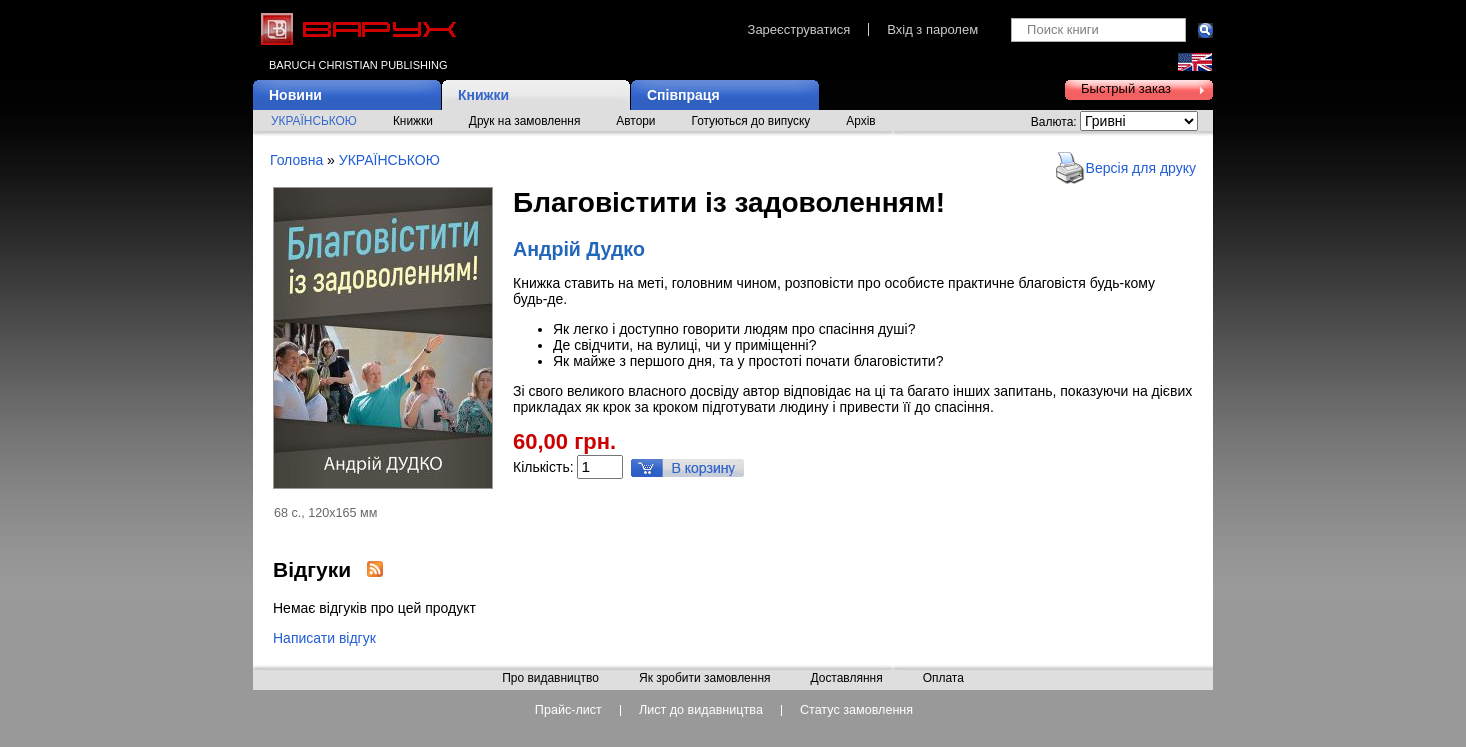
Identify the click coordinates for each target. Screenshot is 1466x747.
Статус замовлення (856, 710)
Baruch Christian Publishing (358, 65)
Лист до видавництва (701, 710)
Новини (295, 95)
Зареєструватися (799, 29)
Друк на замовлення (525, 121)
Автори (635, 121)
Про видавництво (550, 679)
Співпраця (683, 95)
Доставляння (846, 679)
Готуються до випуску (751, 121)
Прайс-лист (568, 710)
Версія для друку (1141, 168)
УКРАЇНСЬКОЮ (314, 121)
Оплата (943, 679)
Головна (296, 160)
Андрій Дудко (579, 249)
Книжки (483, 95)
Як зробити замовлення (705, 679)
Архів (860, 121)
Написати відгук (324, 638)
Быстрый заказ (1126, 88)
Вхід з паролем (932, 29)
